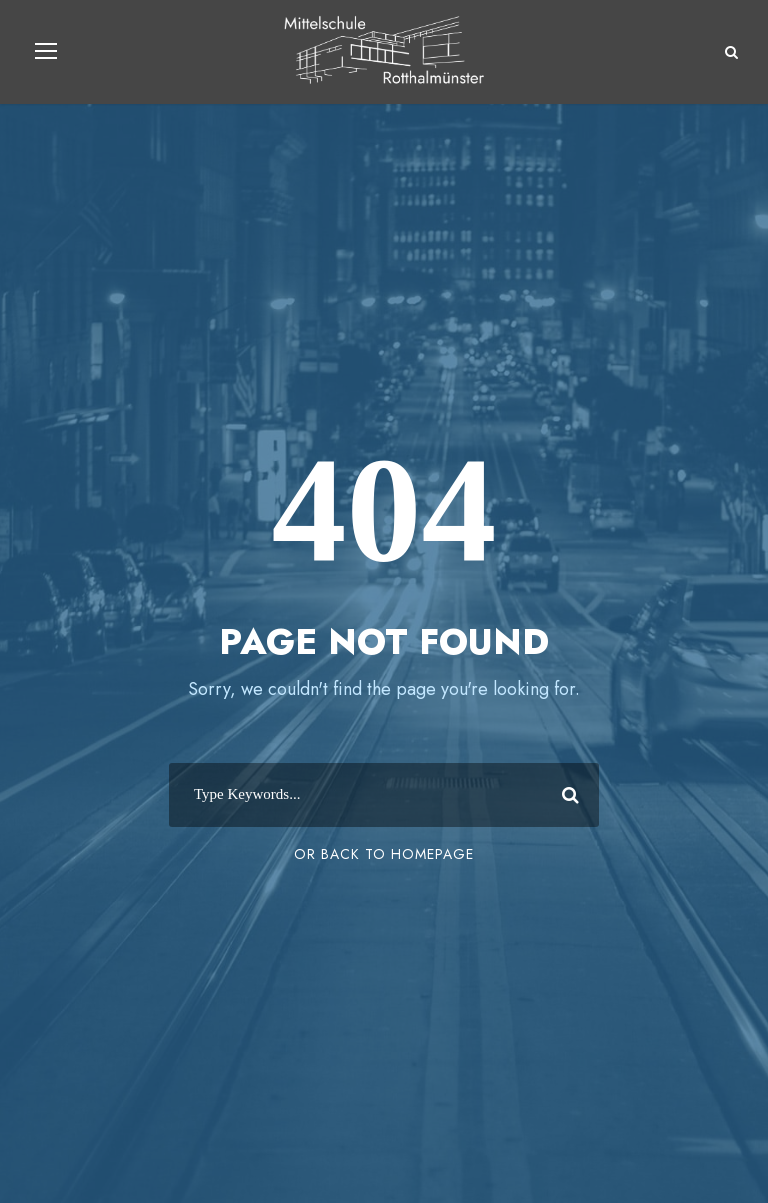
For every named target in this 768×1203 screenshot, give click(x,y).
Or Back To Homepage (384, 854)
